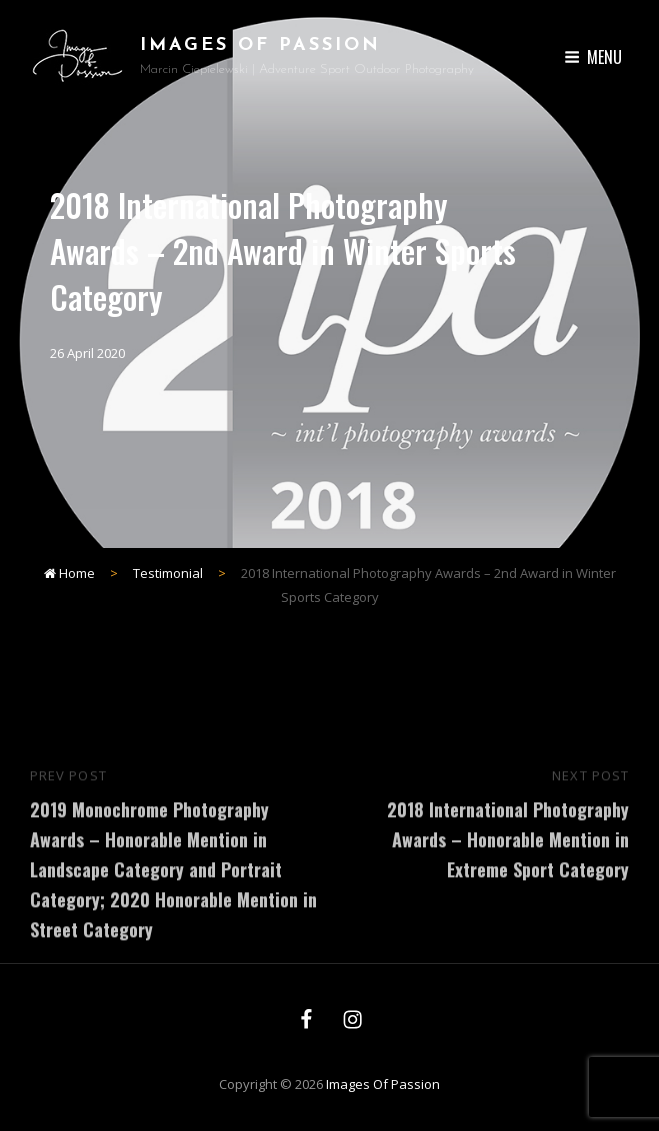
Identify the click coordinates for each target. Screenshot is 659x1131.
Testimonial (168, 573)
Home (69, 573)
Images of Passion (260, 45)
